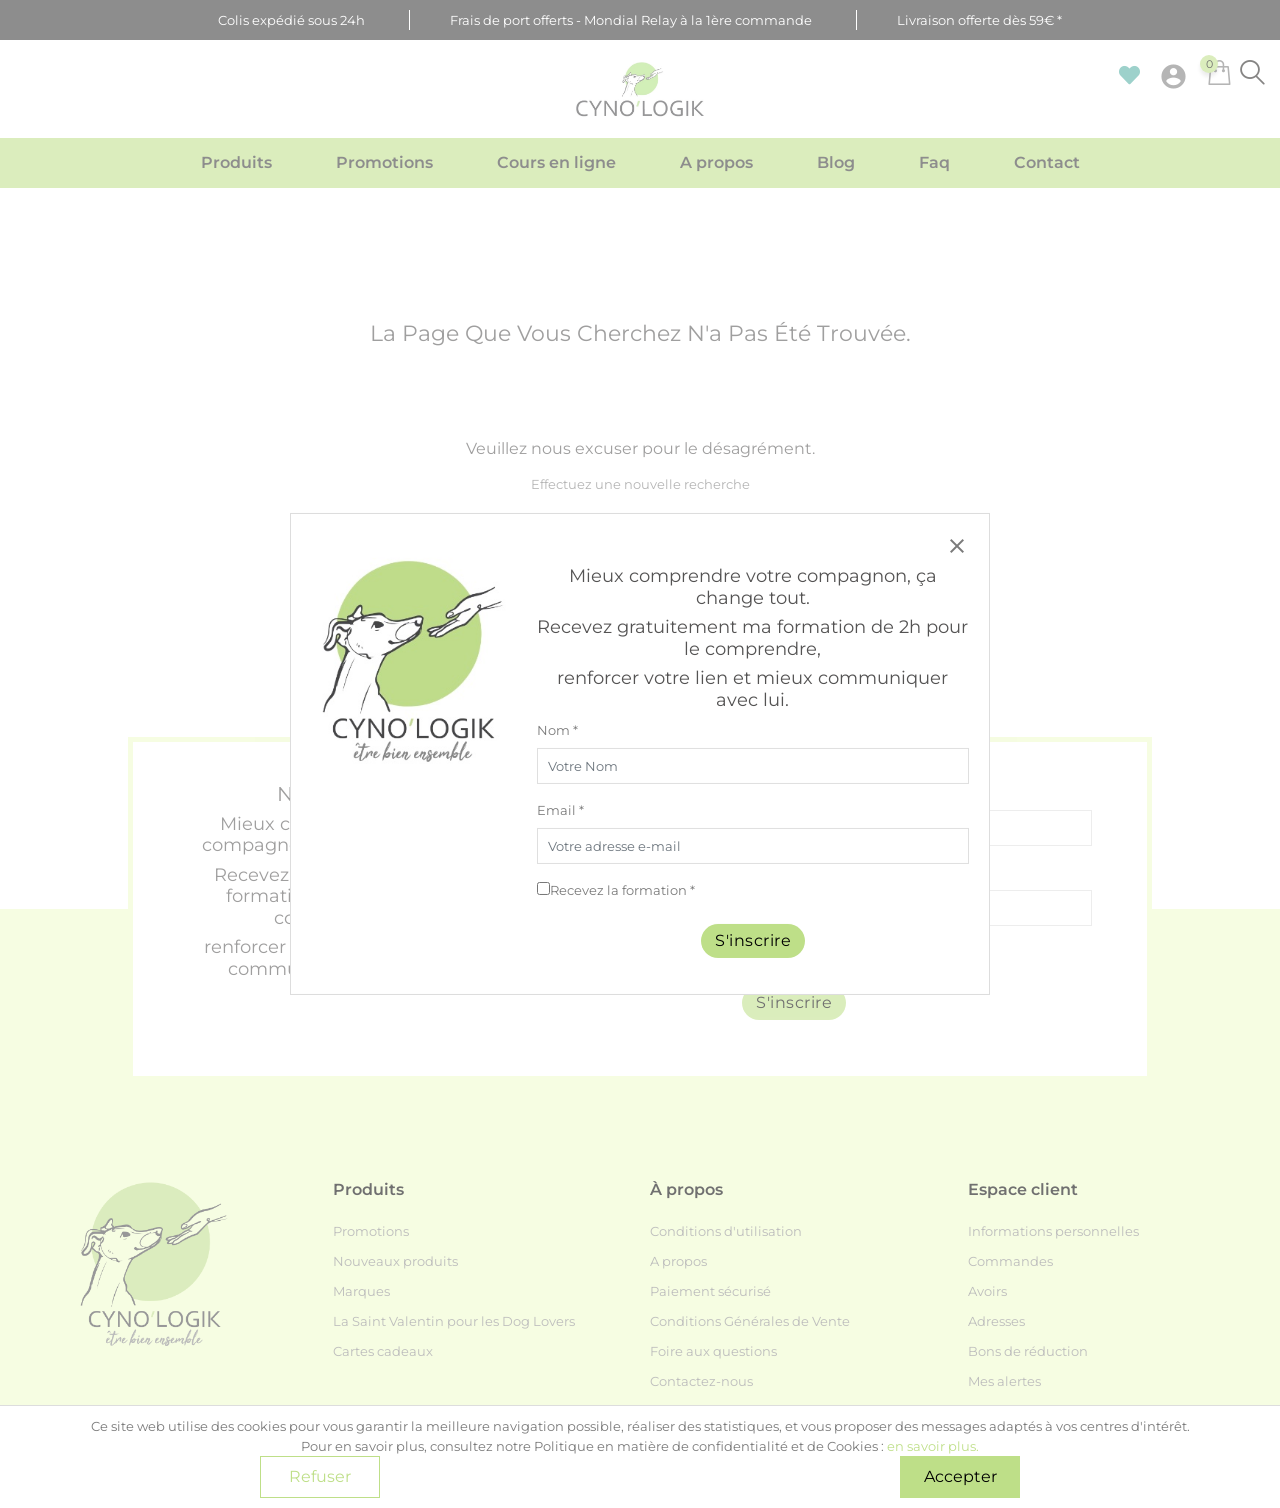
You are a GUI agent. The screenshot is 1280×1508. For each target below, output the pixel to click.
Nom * (557, 730)
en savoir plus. (933, 1446)
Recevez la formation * (622, 890)
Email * (560, 810)
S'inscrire (753, 940)
